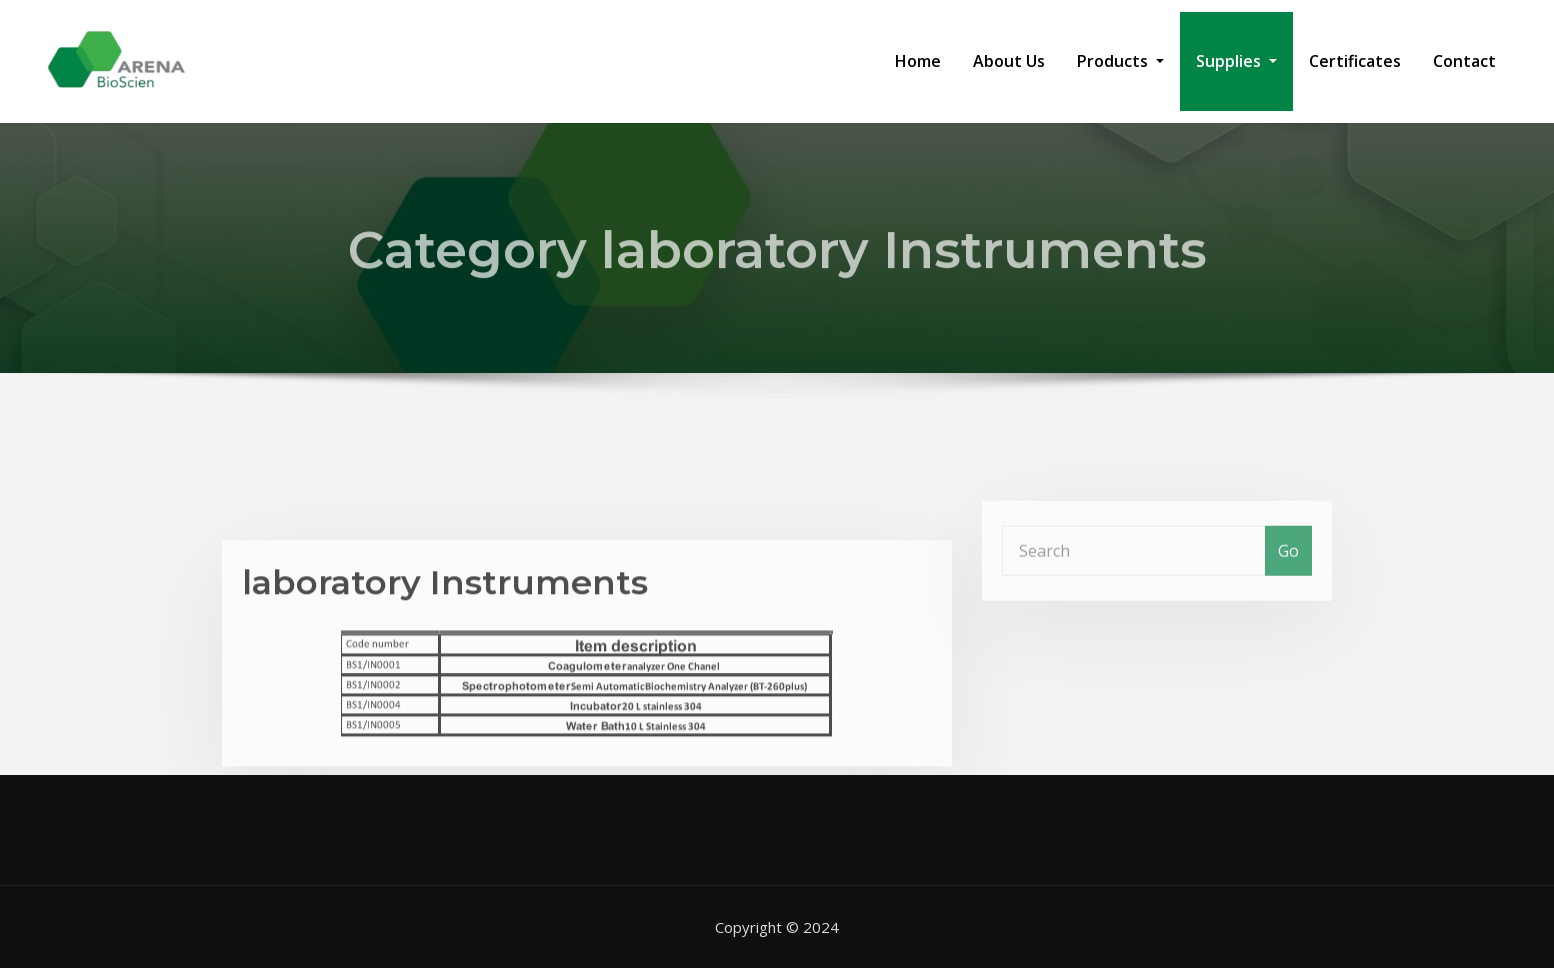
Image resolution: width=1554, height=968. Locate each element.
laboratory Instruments (445, 612)
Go (1288, 564)
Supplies (1236, 61)
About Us (1009, 61)
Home (918, 61)
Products (1120, 61)
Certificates (1355, 61)
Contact (1464, 61)
